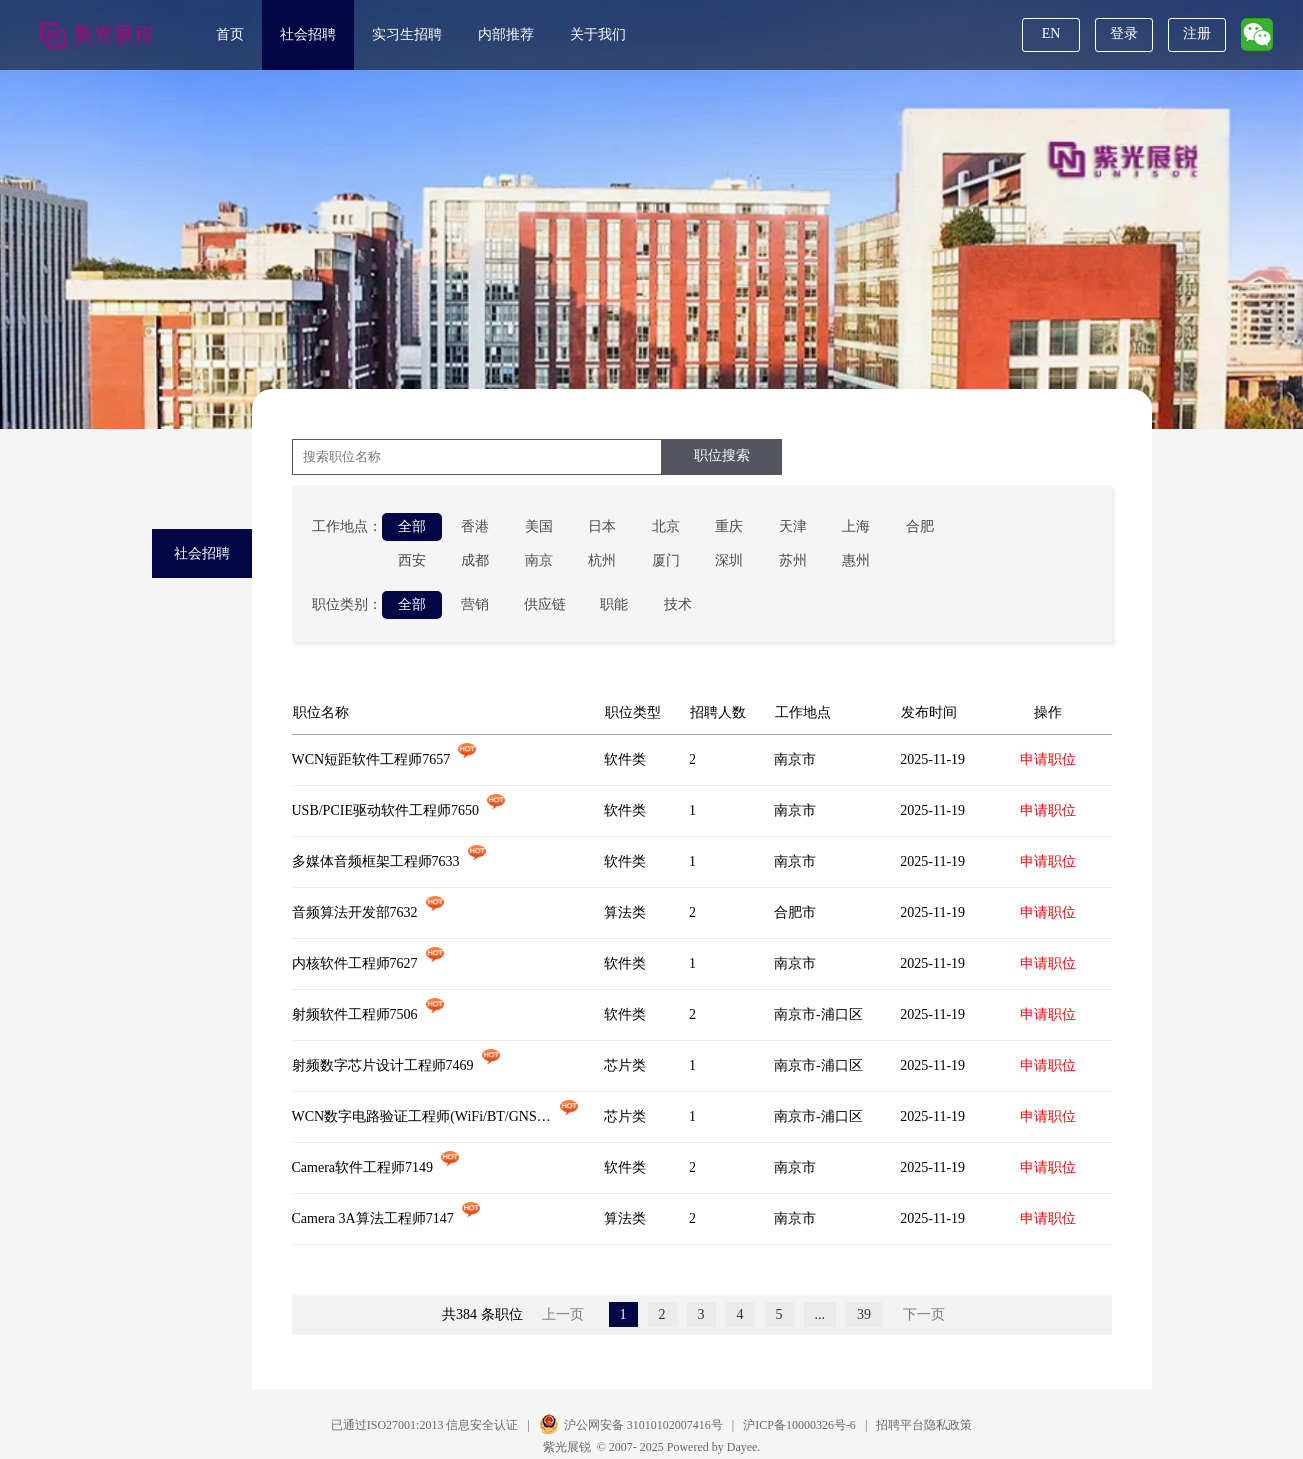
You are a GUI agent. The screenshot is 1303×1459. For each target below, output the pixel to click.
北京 (666, 526)
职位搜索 (722, 455)
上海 (856, 526)
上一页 (563, 1314)
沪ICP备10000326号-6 (799, 1425)
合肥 (920, 526)
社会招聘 (308, 34)
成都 (475, 560)
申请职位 (1048, 759)
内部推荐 (506, 34)
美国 (539, 526)
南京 (539, 560)
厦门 (666, 560)
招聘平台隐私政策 (924, 1425)
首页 (230, 34)
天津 (793, 526)
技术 (678, 604)
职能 (614, 604)
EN (1051, 33)
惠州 (856, 560)
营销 (475, 604)
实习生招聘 (407, 34)
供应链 (545, 604)
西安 (412, 560)
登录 (1124, 33)
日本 (602, 526)
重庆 (729, 526)
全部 (412, 526)
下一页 (924, 1314)
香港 (475, 526)
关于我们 (598, 34)
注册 (1197, 33)
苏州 (793, 560)
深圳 (729, 560)
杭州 (602, 560)
